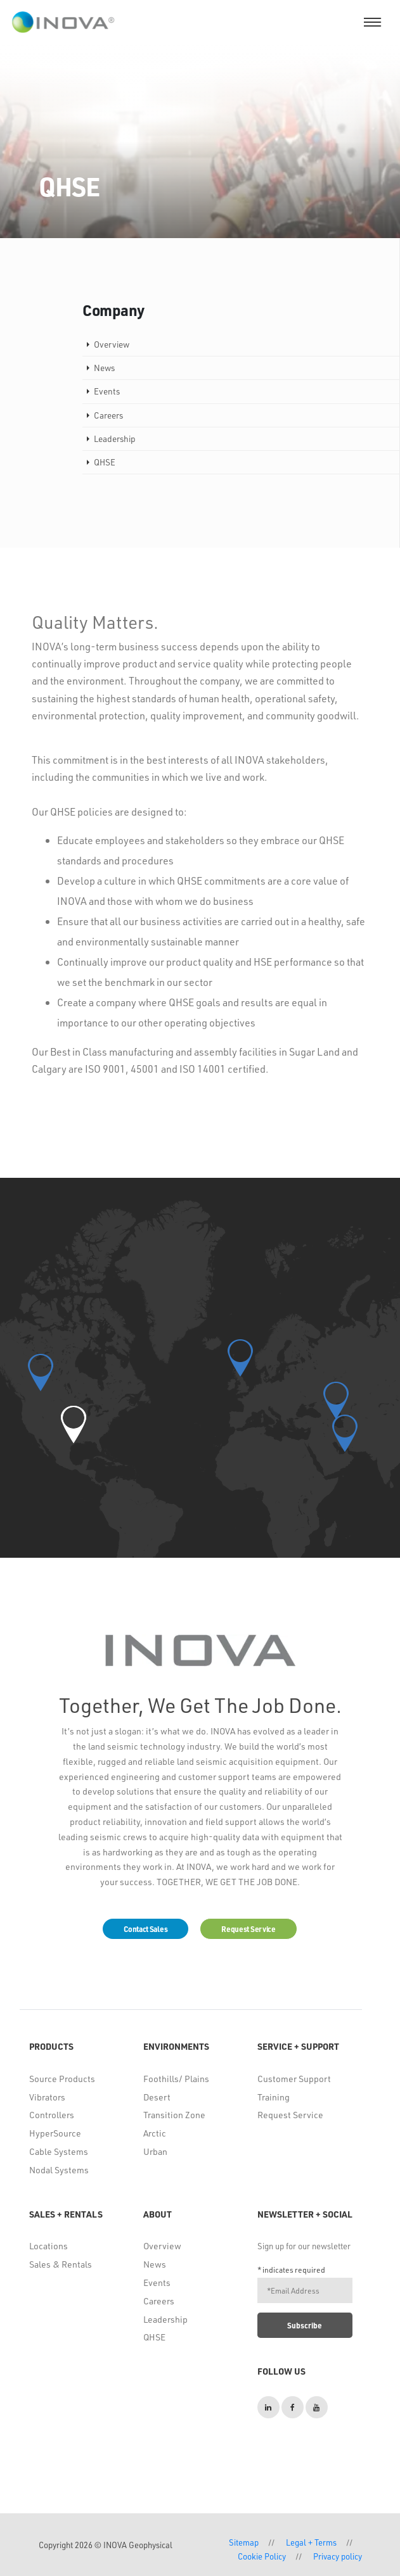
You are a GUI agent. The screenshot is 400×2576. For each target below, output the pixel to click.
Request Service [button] (248, 1929)
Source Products (62, 2079)
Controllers (51, 2115)
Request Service (290, 2115)
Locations (48, 2246)
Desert (157, 2097)
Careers (158, 2301)
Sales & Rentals (60, 2264)
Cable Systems (58, 2151)
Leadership (165, 2319)
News (154, 2264)
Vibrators (47, 2097)
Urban (155, 2151)
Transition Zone (174, 2115)
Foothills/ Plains (176, 2079)
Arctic (154, 2133)
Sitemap (244, 2542)
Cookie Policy (262, 2556)
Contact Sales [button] (145, 1929)
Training (273, 2097)
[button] (73, 1424)
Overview (162, 2246)
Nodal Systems (59, 2170)
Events (157, 2282)
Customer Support (294, 2079)
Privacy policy (337, 2556)
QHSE (154, 2337)
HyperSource (55, 2133)
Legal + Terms (311, 2542)
